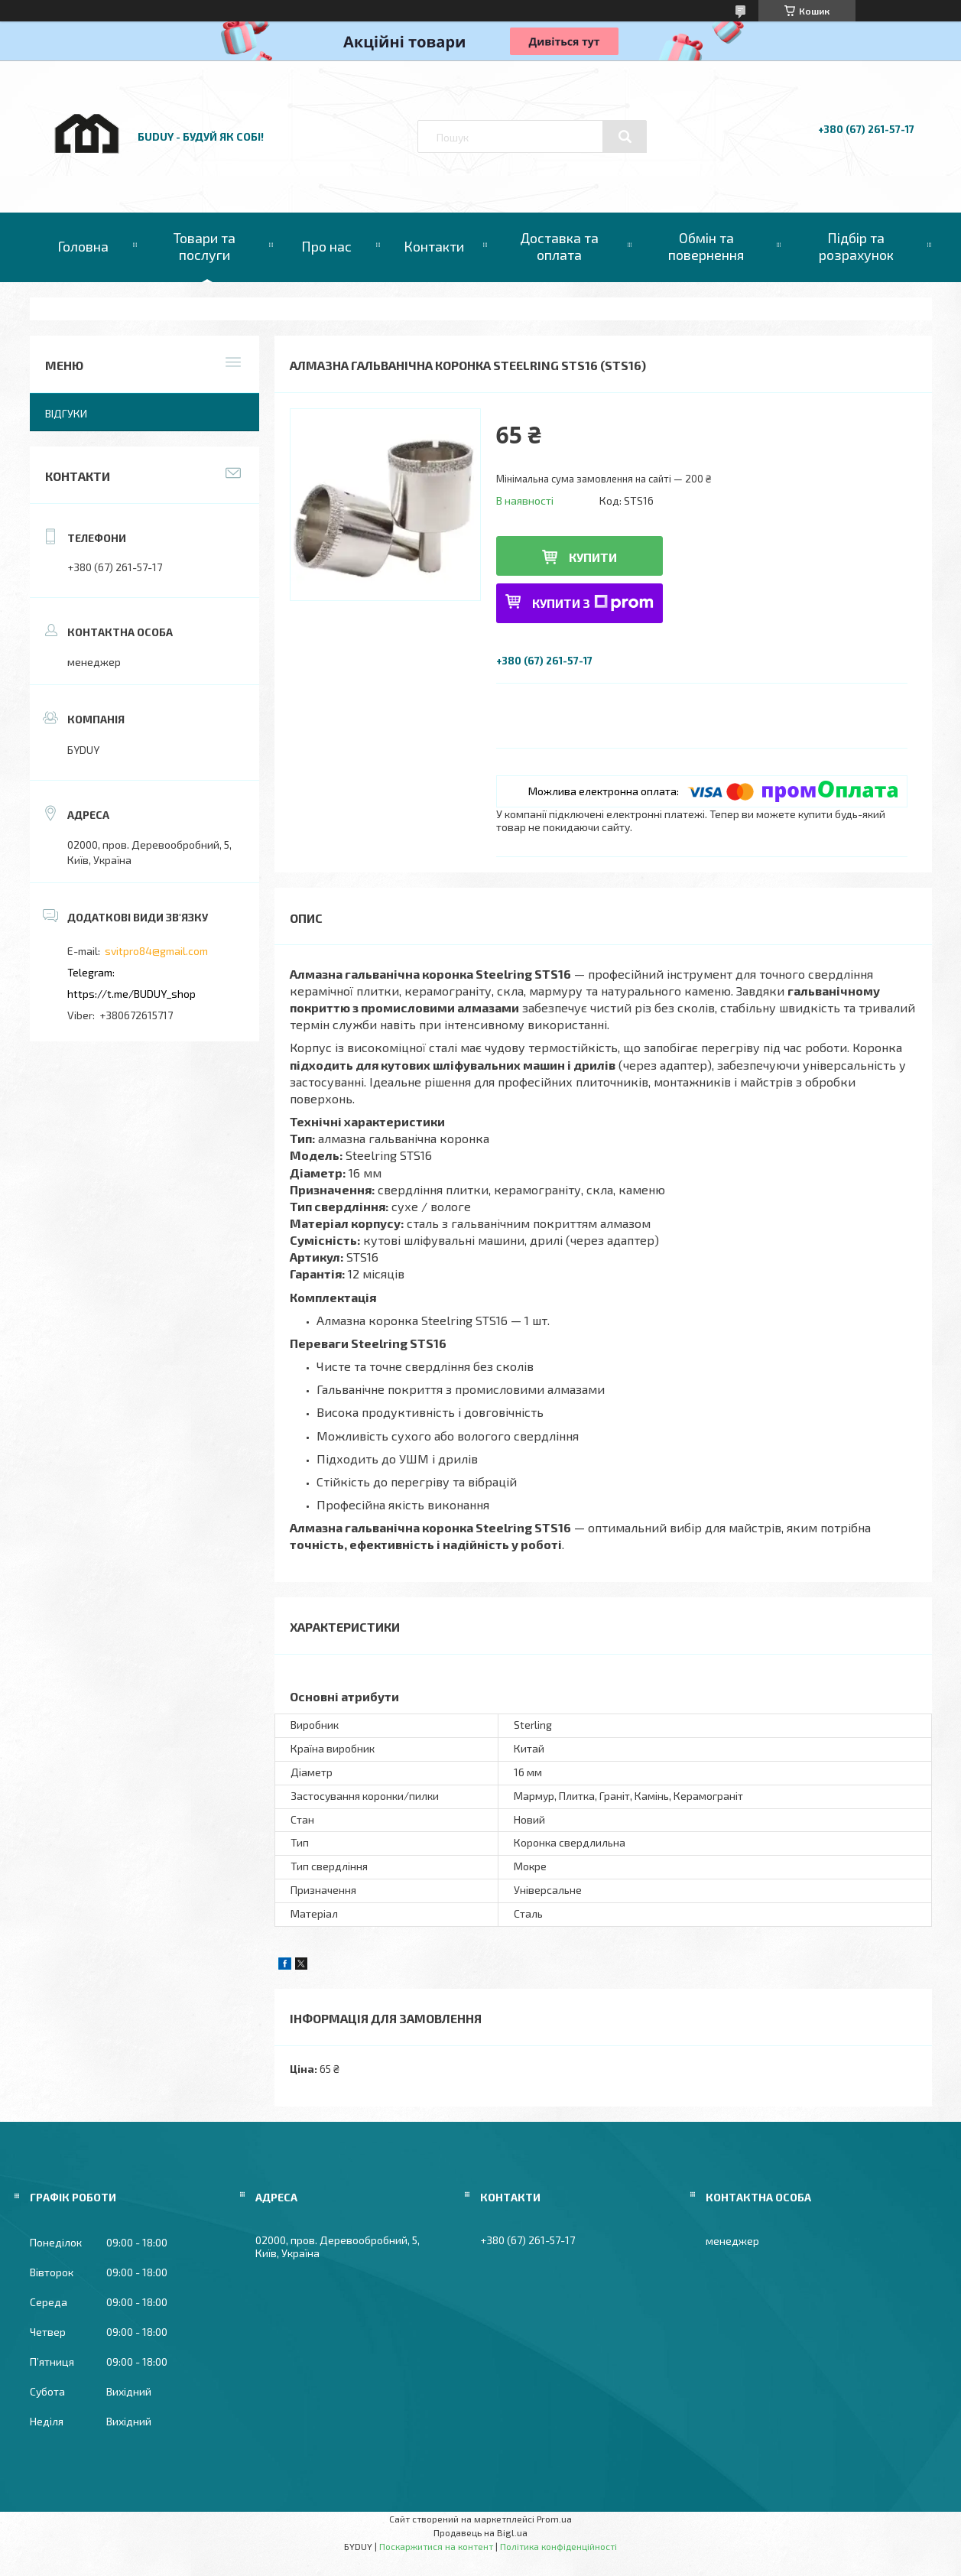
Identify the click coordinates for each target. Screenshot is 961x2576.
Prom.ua (554, 2518)
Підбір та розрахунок (856, 246)
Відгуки (66, 413)
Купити (593, 557)
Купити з (593, 602)
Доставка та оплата (559, 246)
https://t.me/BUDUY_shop (131, 993)
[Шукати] (624, 137)
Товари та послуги (204, 246)
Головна (83, 246)
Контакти (434, 246)
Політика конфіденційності (558, 2546)
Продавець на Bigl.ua (480, 2532)
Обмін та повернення (706, 246)
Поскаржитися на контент (436, 2546)
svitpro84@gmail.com (156, 950)
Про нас (326, 246)
